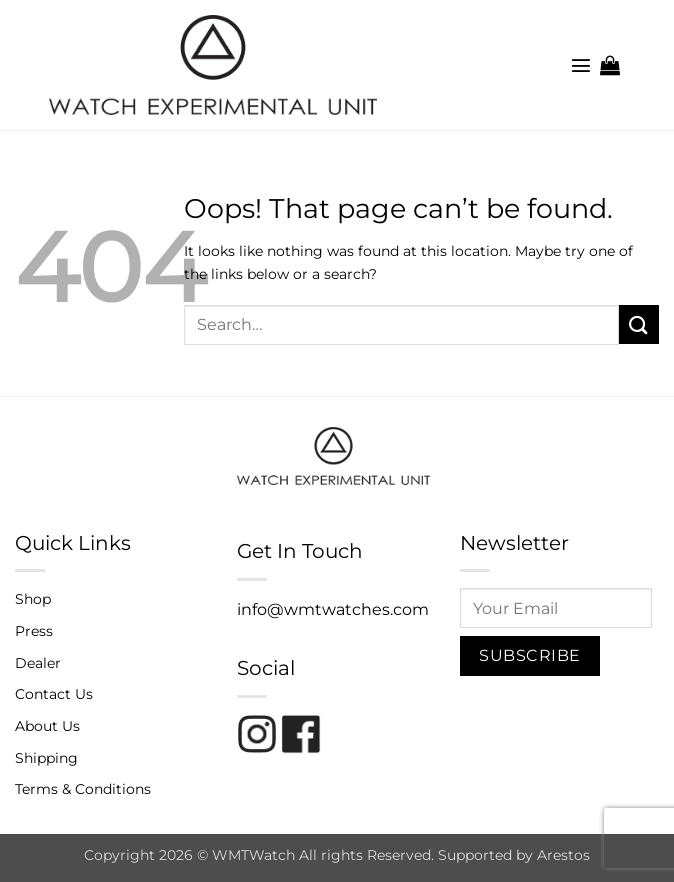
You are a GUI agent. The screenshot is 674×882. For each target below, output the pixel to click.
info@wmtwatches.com (333, 609)
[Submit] (639, 324)
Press (34, 631)
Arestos (563, 855)
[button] (581, 65)
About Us (47, 726)
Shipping (46, 758)
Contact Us (54, 694)
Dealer (38, 663)
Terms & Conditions (83, 789)
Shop (33, 599)
